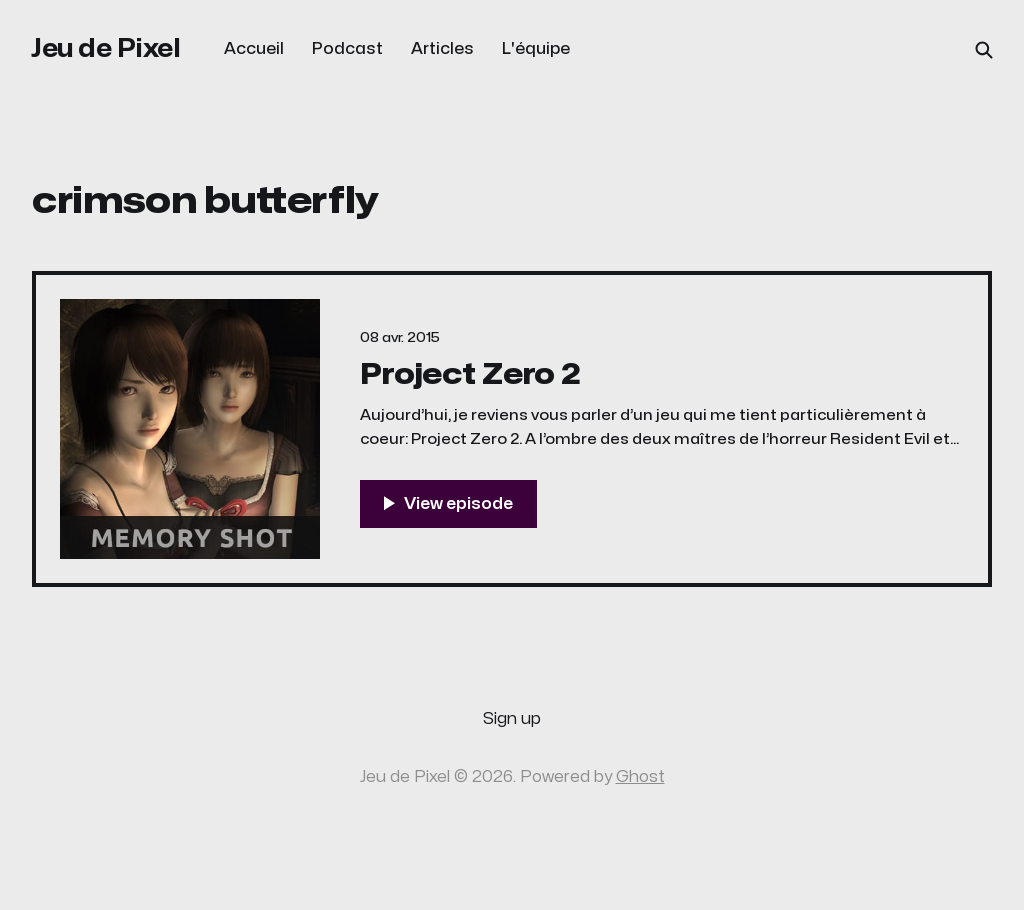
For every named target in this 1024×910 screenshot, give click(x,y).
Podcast (347, 49)
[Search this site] (984, 50)
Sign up (512, 719)
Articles (442, 49)
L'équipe (536, 49)
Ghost (640, 777)
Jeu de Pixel (105, 48)
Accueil (254, 49)
